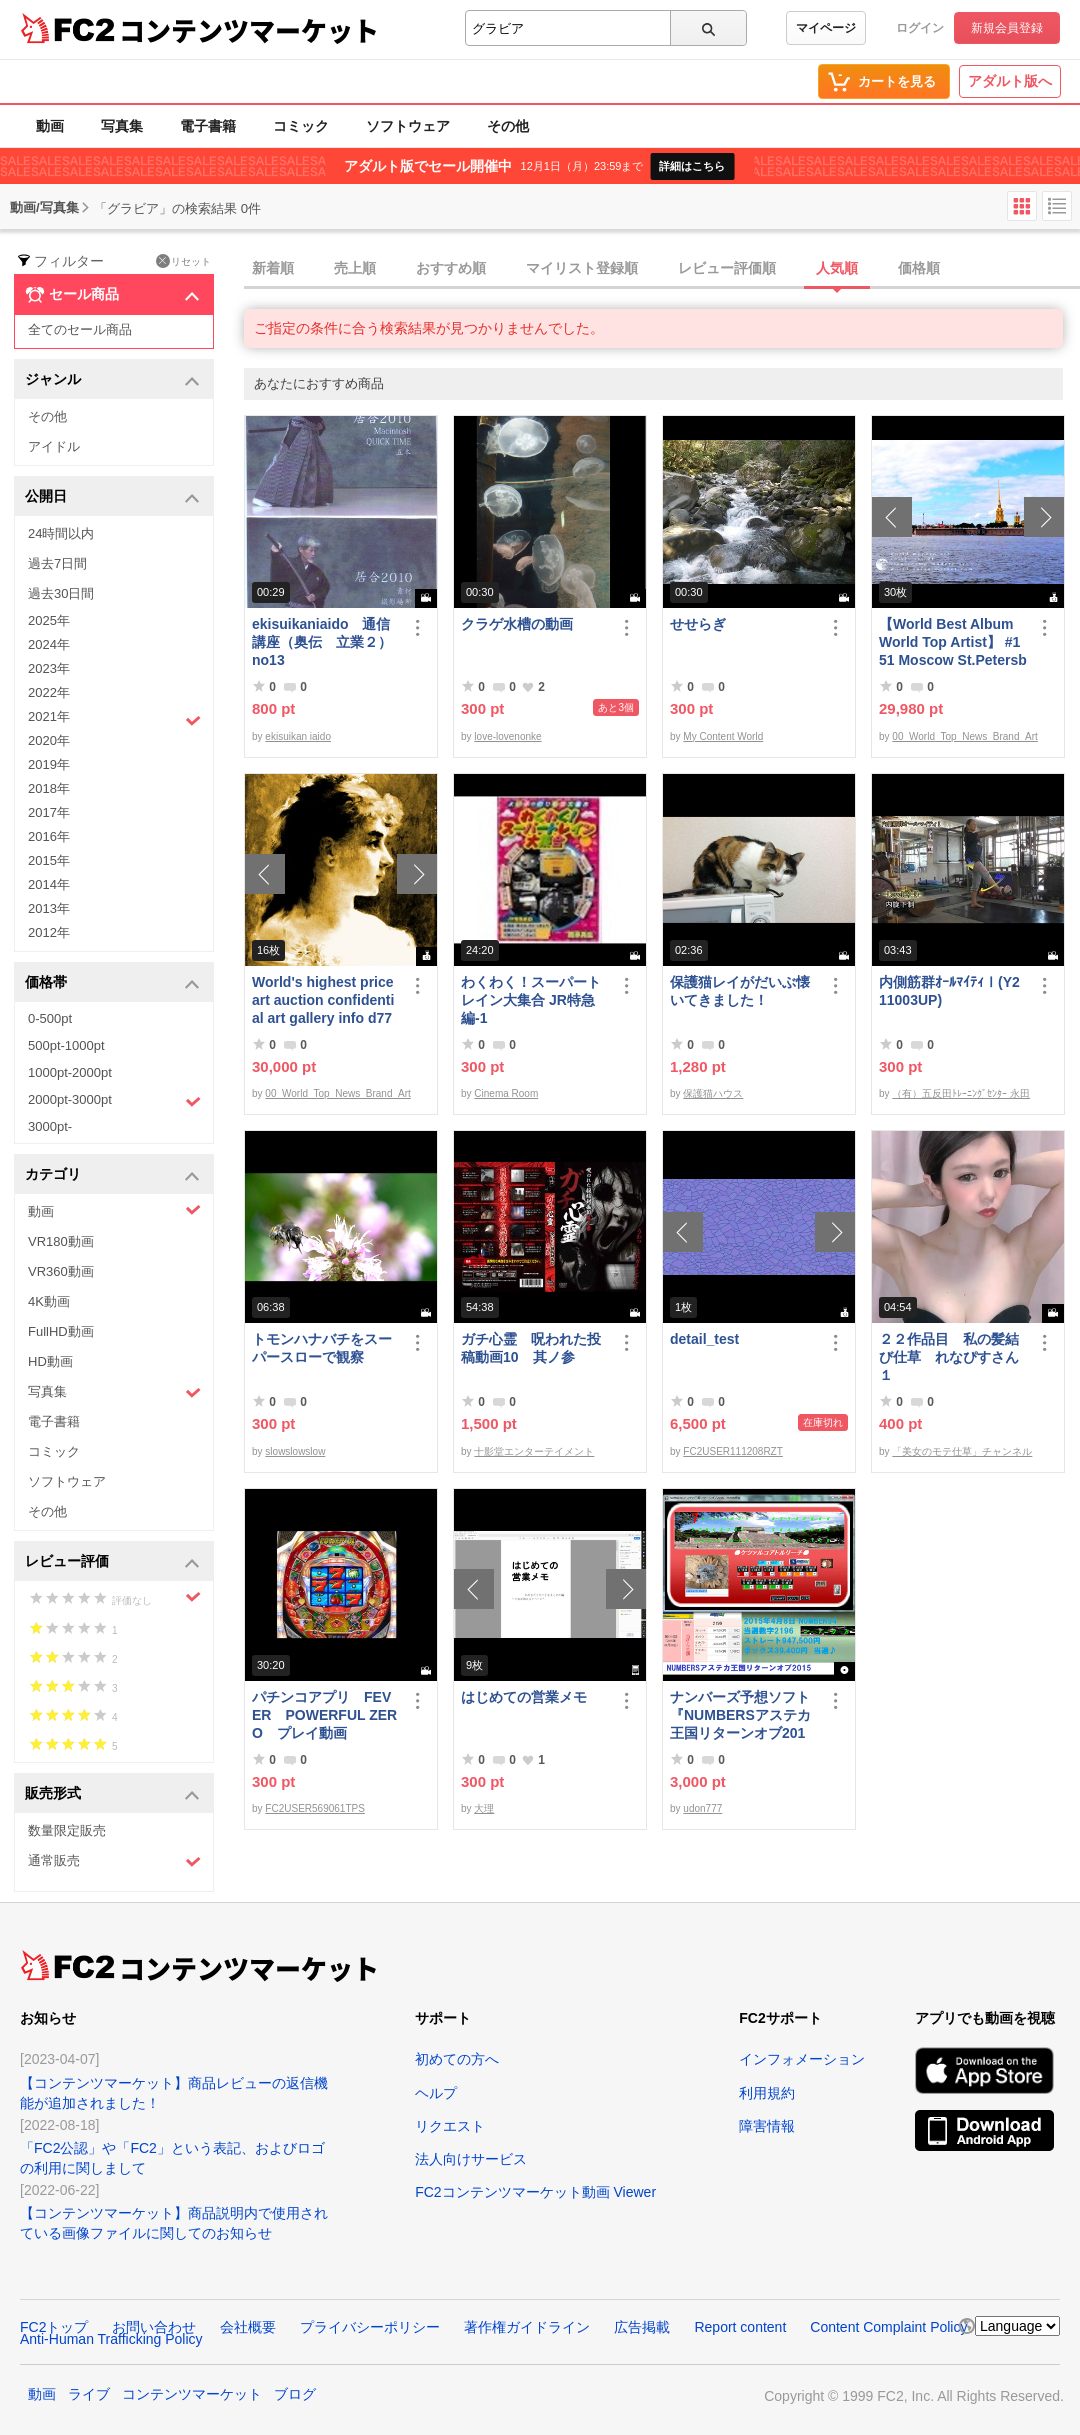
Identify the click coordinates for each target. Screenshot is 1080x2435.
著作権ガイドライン (527, 2327)
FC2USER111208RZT (732, 1451)
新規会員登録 (1007, 28)
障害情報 (767, 2126)
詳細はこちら (692, 166)
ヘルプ (436, 2093)
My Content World (723, 736)
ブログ (295, 2394)
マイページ (826, 28)
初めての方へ (457, 2059)
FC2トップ (54, 2327)
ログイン (920, 28)
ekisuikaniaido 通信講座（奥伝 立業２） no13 (322, 642)
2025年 (49, 620)
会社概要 (248, 2327)
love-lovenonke (507, 736)
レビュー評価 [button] (112, 1562)
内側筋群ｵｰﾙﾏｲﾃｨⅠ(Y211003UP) (949, 991)
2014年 (49, 884)
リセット (183, 261)
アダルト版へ (1010, 81)
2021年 (114, 719)
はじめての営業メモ (524, 1697)
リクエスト (450, 2126)
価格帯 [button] (112, 983)
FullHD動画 (61, 1331)
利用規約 (767, 2093)
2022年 (49, 692)
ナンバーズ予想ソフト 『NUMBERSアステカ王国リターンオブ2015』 (744, 1715)
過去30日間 (61, 593)
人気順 (837, 268)
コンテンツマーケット (249, 30)
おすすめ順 (451, 268)
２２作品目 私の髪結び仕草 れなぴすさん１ (949, 1357)
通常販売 (114, 1861)
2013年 (49, 908)
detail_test (704, 1339)
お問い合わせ (154, 2327)
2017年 (49, 812)
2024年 (49, 644)
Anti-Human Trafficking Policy (111, 2339)
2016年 (49, 836)
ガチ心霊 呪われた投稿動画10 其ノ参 (531, 1348)
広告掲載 (642, 2327)
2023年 (49, 668)
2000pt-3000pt (114, 1101)
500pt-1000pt (66, 1045)
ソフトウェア (408, 126)
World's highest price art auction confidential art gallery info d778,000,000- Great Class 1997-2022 (323, 1000)
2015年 (49, 860)
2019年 (49, 764)
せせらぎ (698, 624)
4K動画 (49, 1301)
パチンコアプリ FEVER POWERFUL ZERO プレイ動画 (324, 1715)
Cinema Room (506, 1093)
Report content (740, 2327)
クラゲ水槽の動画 (517, 624)
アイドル (54, 446)
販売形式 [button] (112, 1794)
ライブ (89, 2394)
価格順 (919, 268)
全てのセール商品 (80, 329)
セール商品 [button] (112, 295)
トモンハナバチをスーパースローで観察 (322, 1348)
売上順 (355, 268)
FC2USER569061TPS (315, 1808)
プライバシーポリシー (370, 2327)
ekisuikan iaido (298, 736)
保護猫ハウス (713, 1093)
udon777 (702, 1808)
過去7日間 (57, 563)
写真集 (122, 126)
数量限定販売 (67, 1830)
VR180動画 (61, 1241)
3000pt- (50, 1126)
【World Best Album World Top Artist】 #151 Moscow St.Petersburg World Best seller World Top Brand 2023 (953, 642)
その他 (508, 126)
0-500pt (50, 1018)
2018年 (49, 788)
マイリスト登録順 (582, 268)
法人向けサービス (471, 2159)
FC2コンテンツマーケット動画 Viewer (535, 2192)
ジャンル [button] (112, 380)
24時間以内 (61, 533)
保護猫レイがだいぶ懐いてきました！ (740, 991)
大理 (484, 1808)
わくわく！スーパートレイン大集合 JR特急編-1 (531, 1000)
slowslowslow (295, 1451)
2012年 (49, 932)
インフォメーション (802, 2059)
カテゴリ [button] (112, 1175)
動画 (50, 126)
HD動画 (50, 1361)
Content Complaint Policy (888, 2327)
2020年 (49, 740)
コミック (301, 126)
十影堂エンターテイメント (534, 1451)
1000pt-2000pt (70, 1072)
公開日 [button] (112, 497)
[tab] (662, 269)
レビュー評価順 (727, 268)
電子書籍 (208, 126)
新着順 (273, 268)
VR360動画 (61, 1271)
